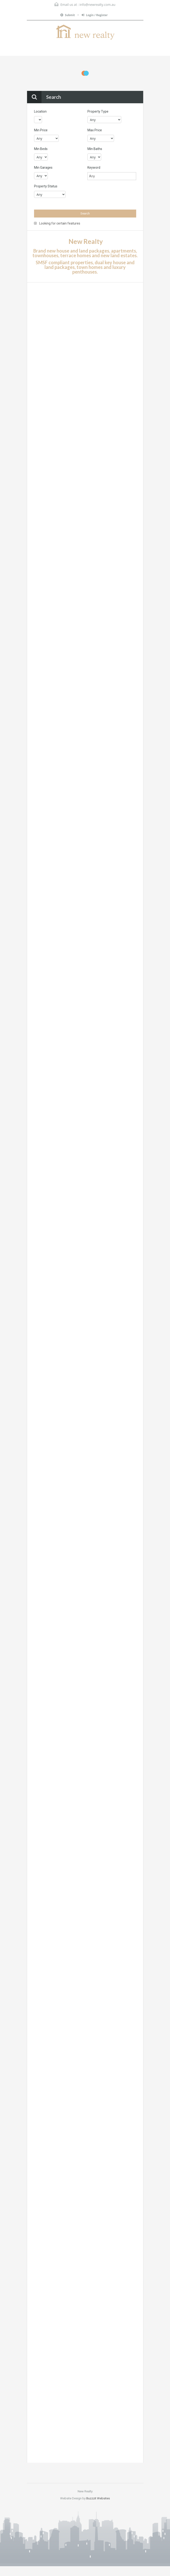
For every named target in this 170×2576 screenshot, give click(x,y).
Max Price (94, 130)
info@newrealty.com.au (97, 4)
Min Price (41, 130)
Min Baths (94, 149)
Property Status (45, 186)
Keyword (93, 167)
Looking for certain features (57, 223)
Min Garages (43, 167)
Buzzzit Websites (98, 2498)
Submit (68, 15)
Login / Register (95, 15)
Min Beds (41, 149)
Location (40, 111)
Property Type (97, 111)
